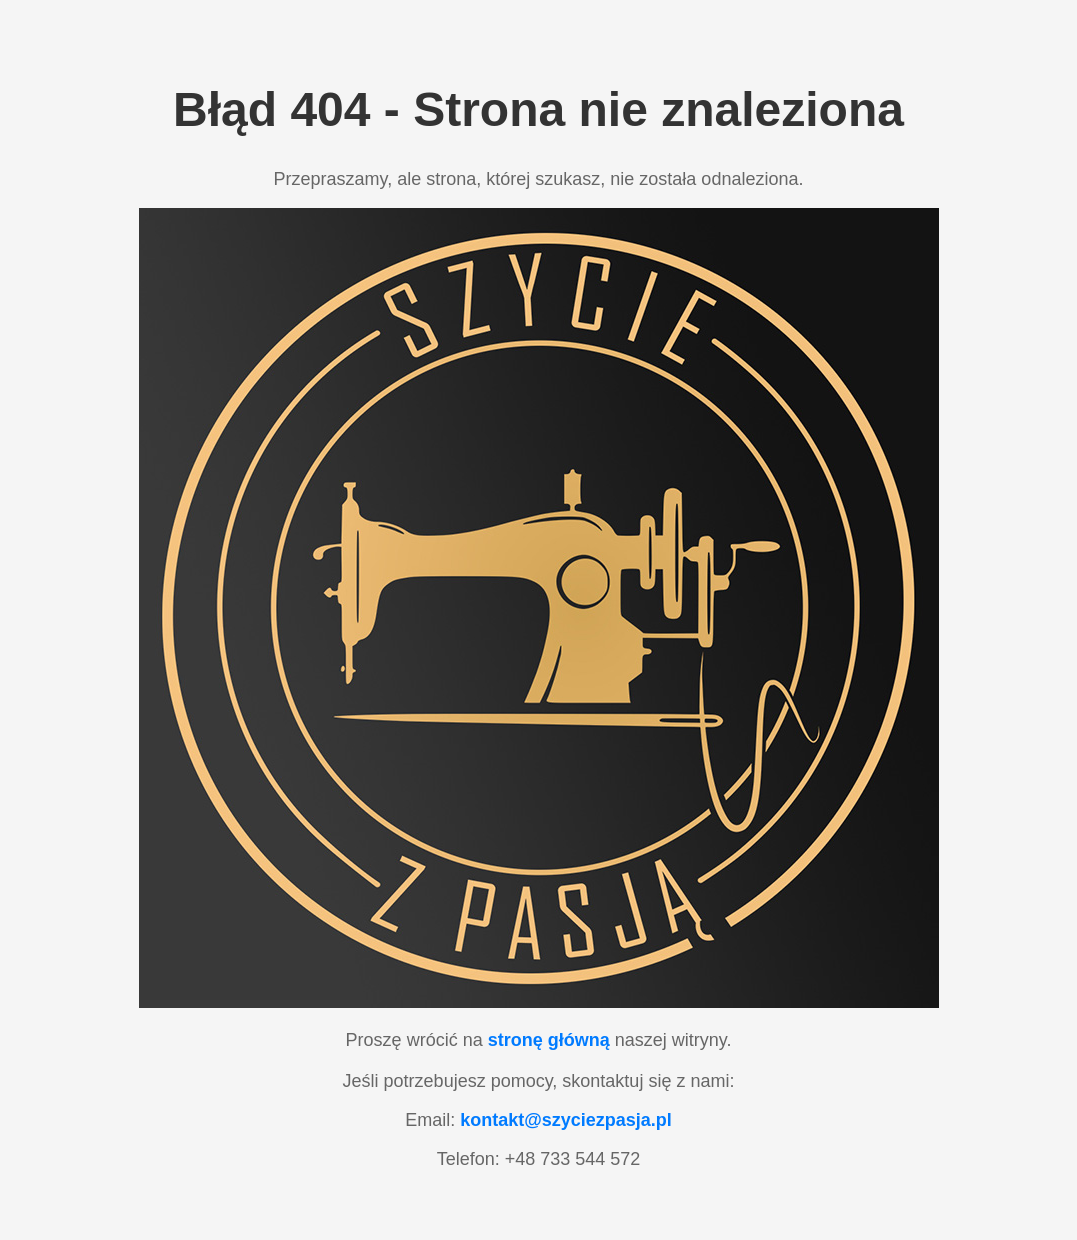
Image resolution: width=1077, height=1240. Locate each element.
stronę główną (549, 1040)
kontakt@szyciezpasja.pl (566, 1120)
